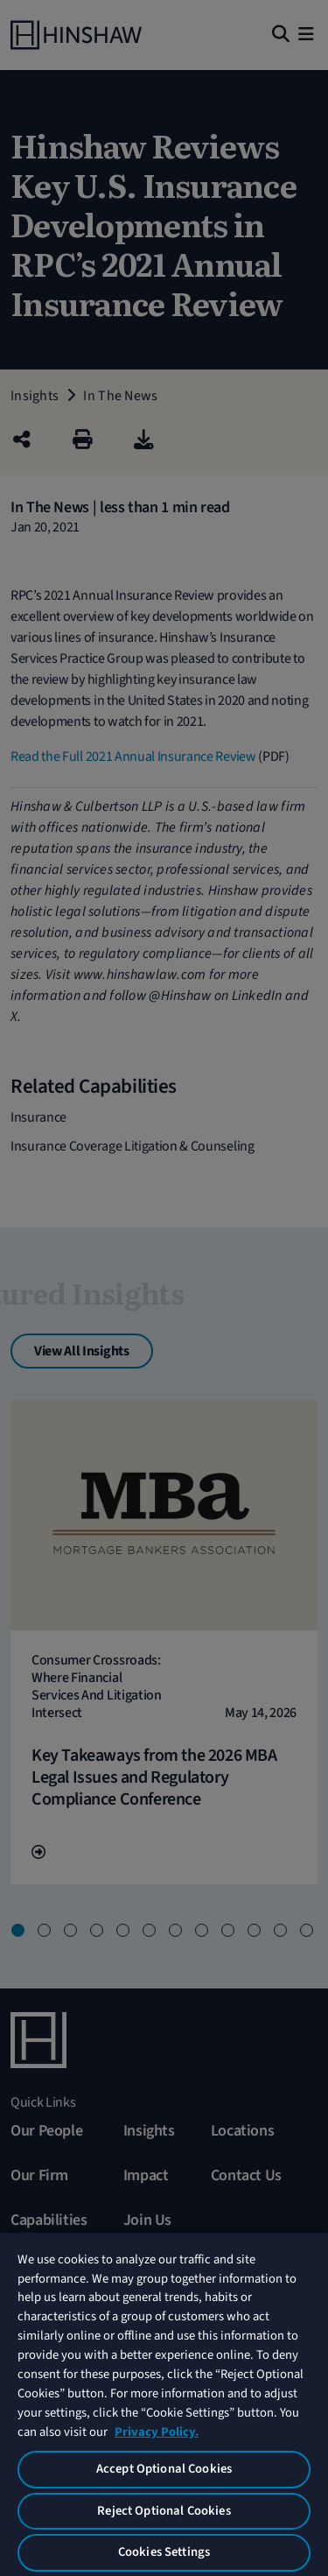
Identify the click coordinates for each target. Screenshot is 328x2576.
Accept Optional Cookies (164, 2469)
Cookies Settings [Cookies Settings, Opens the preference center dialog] (164, 2552)
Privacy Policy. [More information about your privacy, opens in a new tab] (157, 2432)
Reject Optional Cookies (163, 2511)
